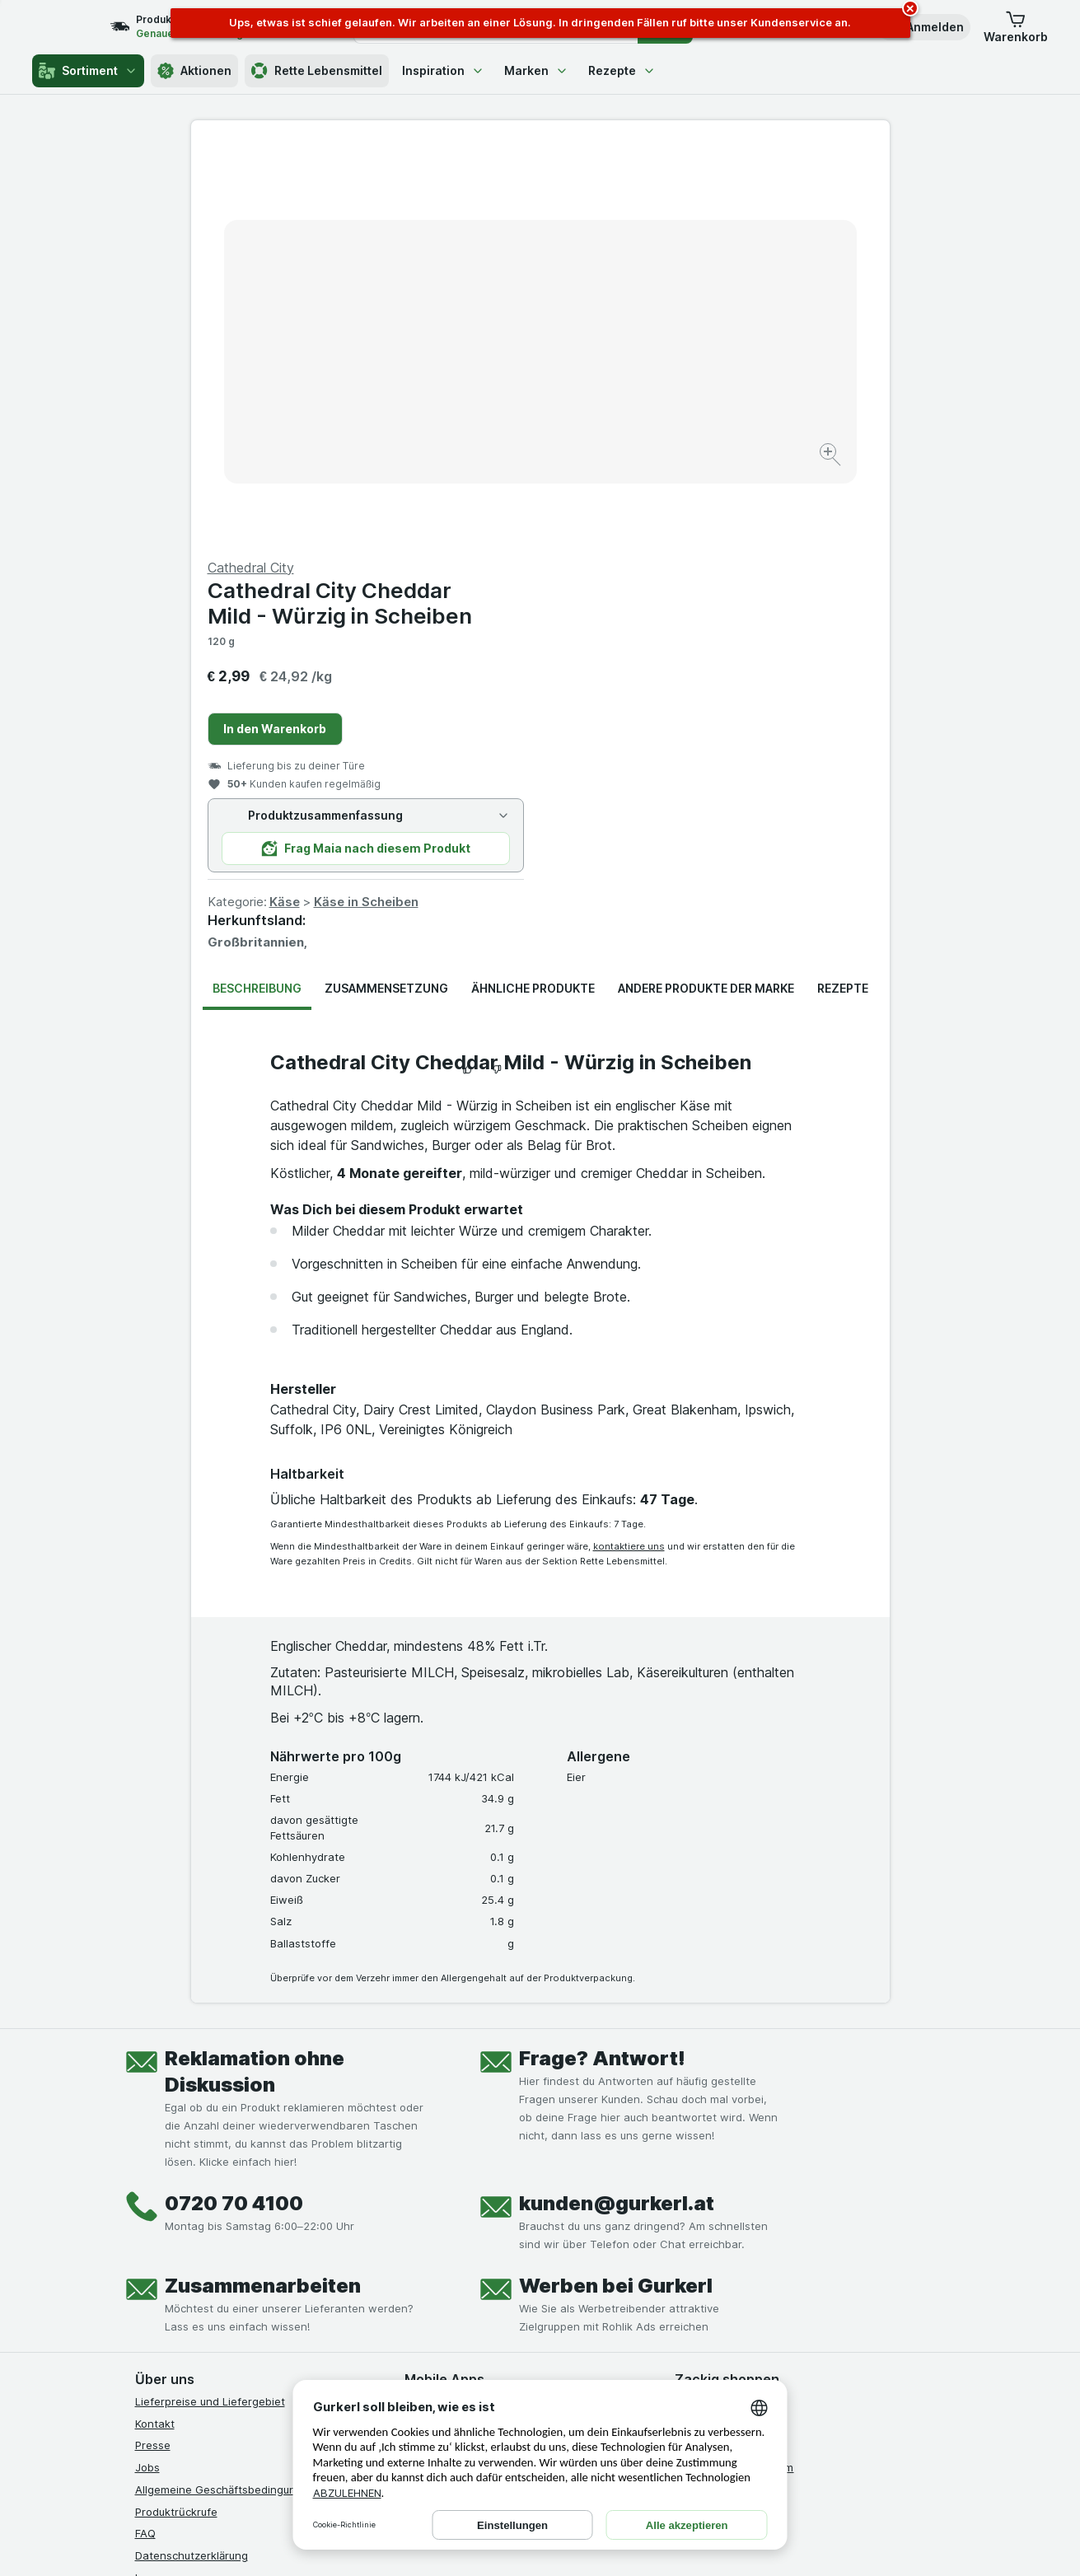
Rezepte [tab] (842, 592)
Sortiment (88, 71)
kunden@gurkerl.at (616, 1807)
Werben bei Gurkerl (616, 1889)
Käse (634, 505)
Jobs (147, 2071)
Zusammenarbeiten (263, 1889)
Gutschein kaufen (720, 2026)
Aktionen (194, 71)
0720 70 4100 (234, 1807)
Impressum (162, 2181)
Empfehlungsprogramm (734, 2071)
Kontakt (155, 2026)
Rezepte (622, 70)
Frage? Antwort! (602, 1662)
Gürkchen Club (713, 2005)
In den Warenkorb (624, 332)
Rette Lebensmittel (316, 71)
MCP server (705, 2093)
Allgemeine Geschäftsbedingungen (225, 2093)
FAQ (145, 2137)
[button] (923, 27)
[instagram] (184, 2288)
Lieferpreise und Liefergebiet (210, 2005)
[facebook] (145, 2288)
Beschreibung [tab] (257, 592)
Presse (153, 2048)
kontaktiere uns (629, 1150)
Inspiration (443, 70)
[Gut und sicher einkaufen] (599, 2329)
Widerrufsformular (181, 2225)
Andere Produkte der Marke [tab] (706, 592)
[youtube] (224, 2288)
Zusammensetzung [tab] (386, 592)
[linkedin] (264, 2288)
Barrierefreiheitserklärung (201, 2202)
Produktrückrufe (176, 2114)
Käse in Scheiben (715, 505)
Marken (536, 70)
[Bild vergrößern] (482, 404)
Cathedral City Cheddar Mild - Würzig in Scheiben (689, 206)
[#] (731, 2301)
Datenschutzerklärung (191, 2159)
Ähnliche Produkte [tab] (533, 592)
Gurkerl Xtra (705, 2048)
